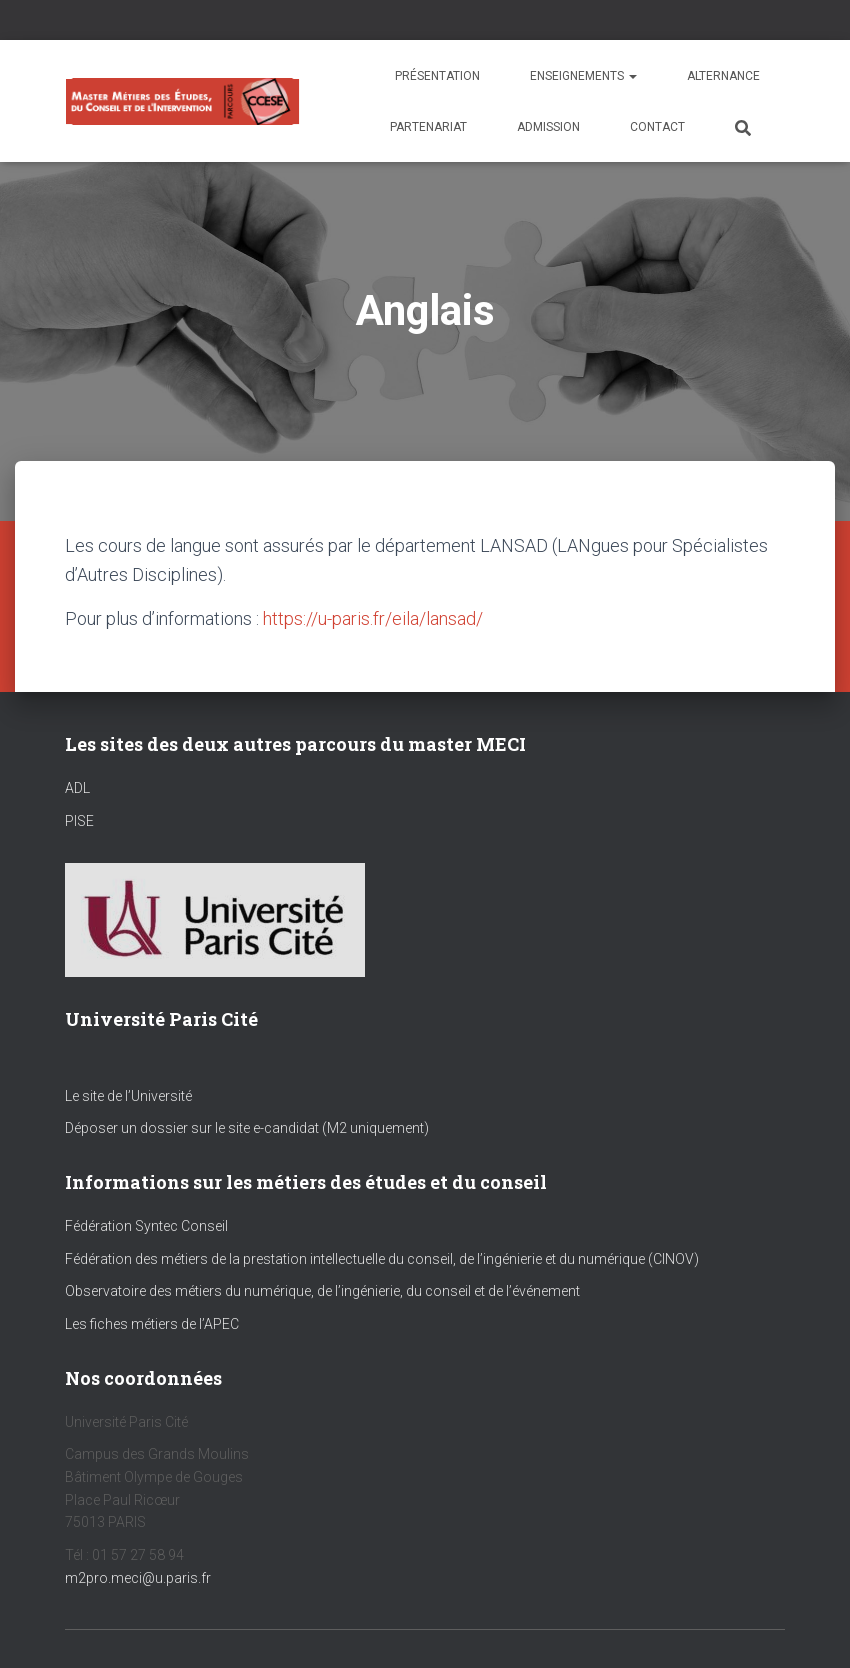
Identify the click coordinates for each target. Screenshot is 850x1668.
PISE (79, 821)
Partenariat (428, 127)
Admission (548, 127)
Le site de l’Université (128, 1096)
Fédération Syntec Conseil (146, 1226)
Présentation (437, 76)
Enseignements (583, 76)
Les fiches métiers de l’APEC (152, 1324)
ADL (77, 788)
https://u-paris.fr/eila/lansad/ (373, 618)
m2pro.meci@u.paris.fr (138, 1578)
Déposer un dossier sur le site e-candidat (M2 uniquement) (247, 1128)
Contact (657, 127)
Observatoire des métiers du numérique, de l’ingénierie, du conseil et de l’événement (322, 1291)
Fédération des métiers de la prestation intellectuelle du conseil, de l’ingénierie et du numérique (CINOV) (382, 1259)
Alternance (723, 76)
